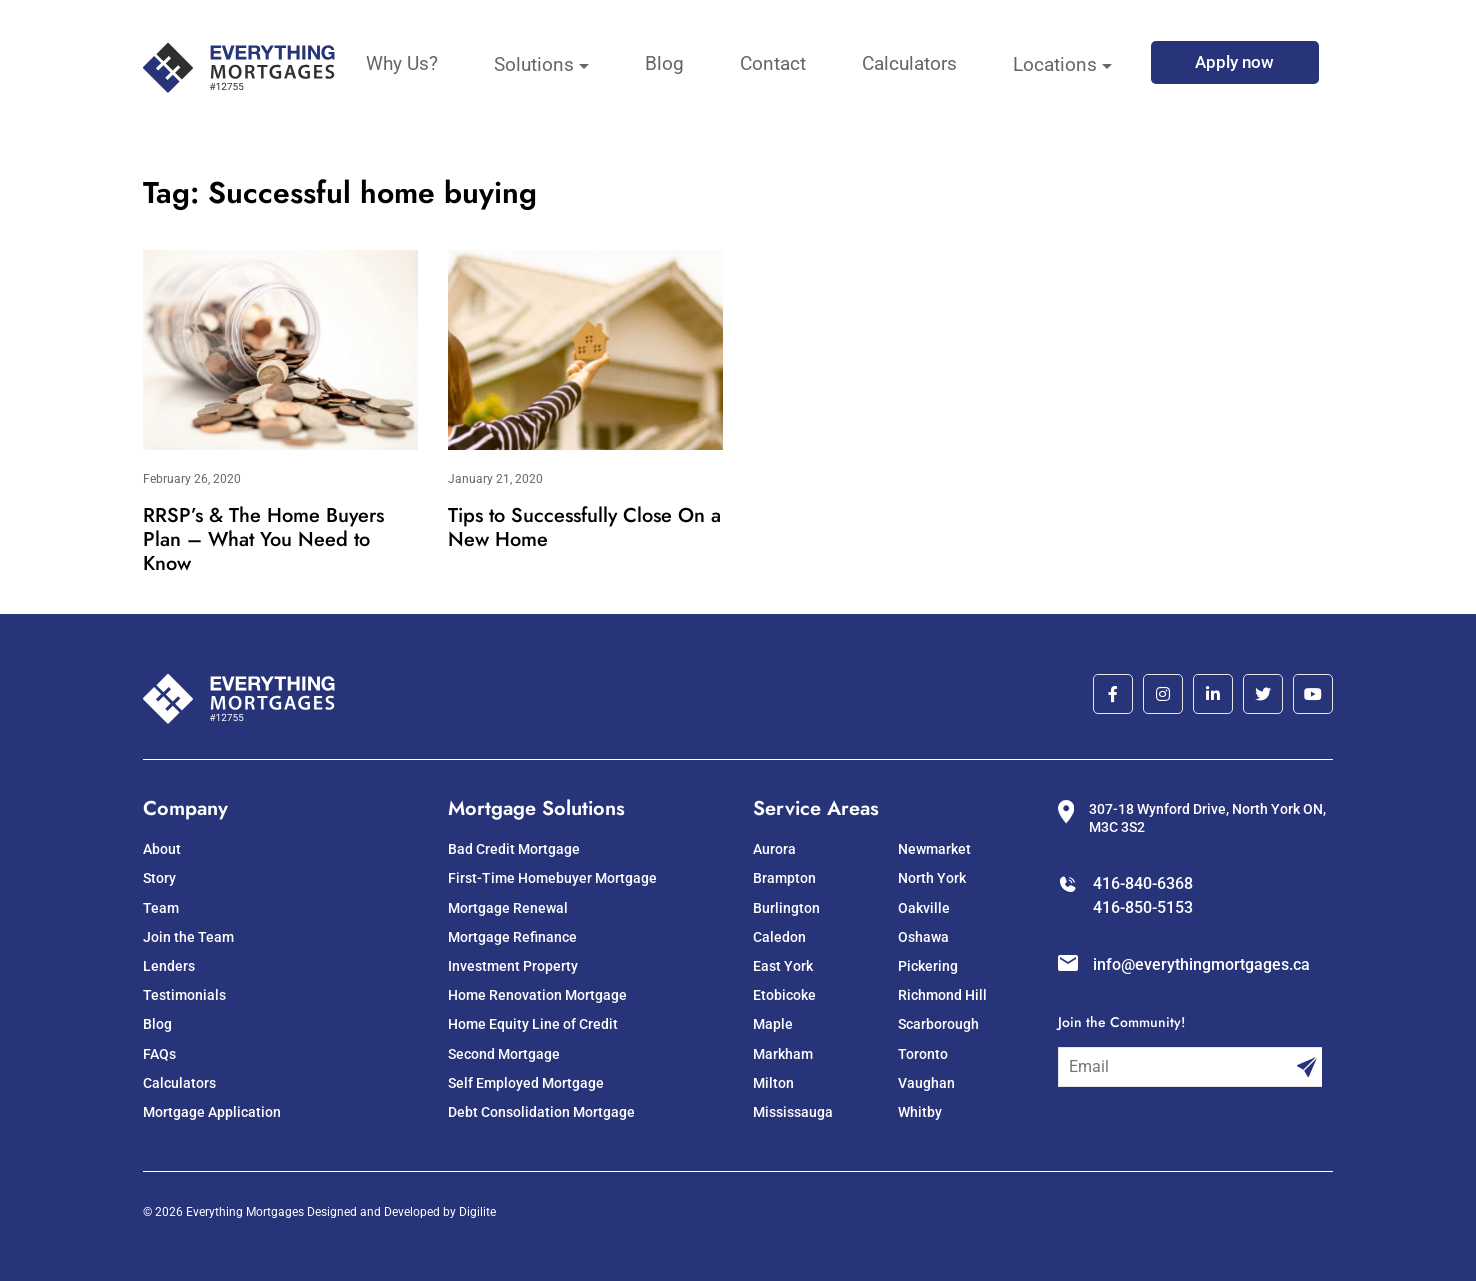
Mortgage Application (212, 1112)
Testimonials (184, 995)
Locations (1055, 64)
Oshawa (923, 937)
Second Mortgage (504, 1054)
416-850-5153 (1143, 907)
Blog (664, 63)
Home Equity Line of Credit (533, 1024)
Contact (773, 63)
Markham (783, 1054)
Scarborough (938, 1024)
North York (932, 878)
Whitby (920, 1112)
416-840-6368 (1143, 883)
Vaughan (926, 1083)
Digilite (477, 1212)
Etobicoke (784, 995)
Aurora (774, 849)
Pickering (928, 966)
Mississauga (793, 1112)
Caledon (779, 937)
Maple (773, 1024)
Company (185, 808)
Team (161, 908)
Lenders (169, 966)
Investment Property (513, 966)
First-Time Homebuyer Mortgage (552, 878)
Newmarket (934, 849)
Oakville (924, 908)
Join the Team (188, 937)
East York (783, 966)
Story (159, 878)
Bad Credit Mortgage (514, 849)
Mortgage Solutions (536, 808)
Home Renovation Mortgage (537, 995)
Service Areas (816, 808)
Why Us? (402, 63)
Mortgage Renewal (508, 908)
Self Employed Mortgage (526, 1083)
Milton (773, 1083)
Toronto (923, 1054)
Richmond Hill (942, 995)
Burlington (786, 908)
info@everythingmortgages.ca (1201, 964)
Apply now (1234, 62)
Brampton (784, 878)
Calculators (909, 63)
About (162, 849)
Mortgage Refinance (512, 937)
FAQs (159, 1054)
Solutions (534, 64)
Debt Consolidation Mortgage (541, 1112)
